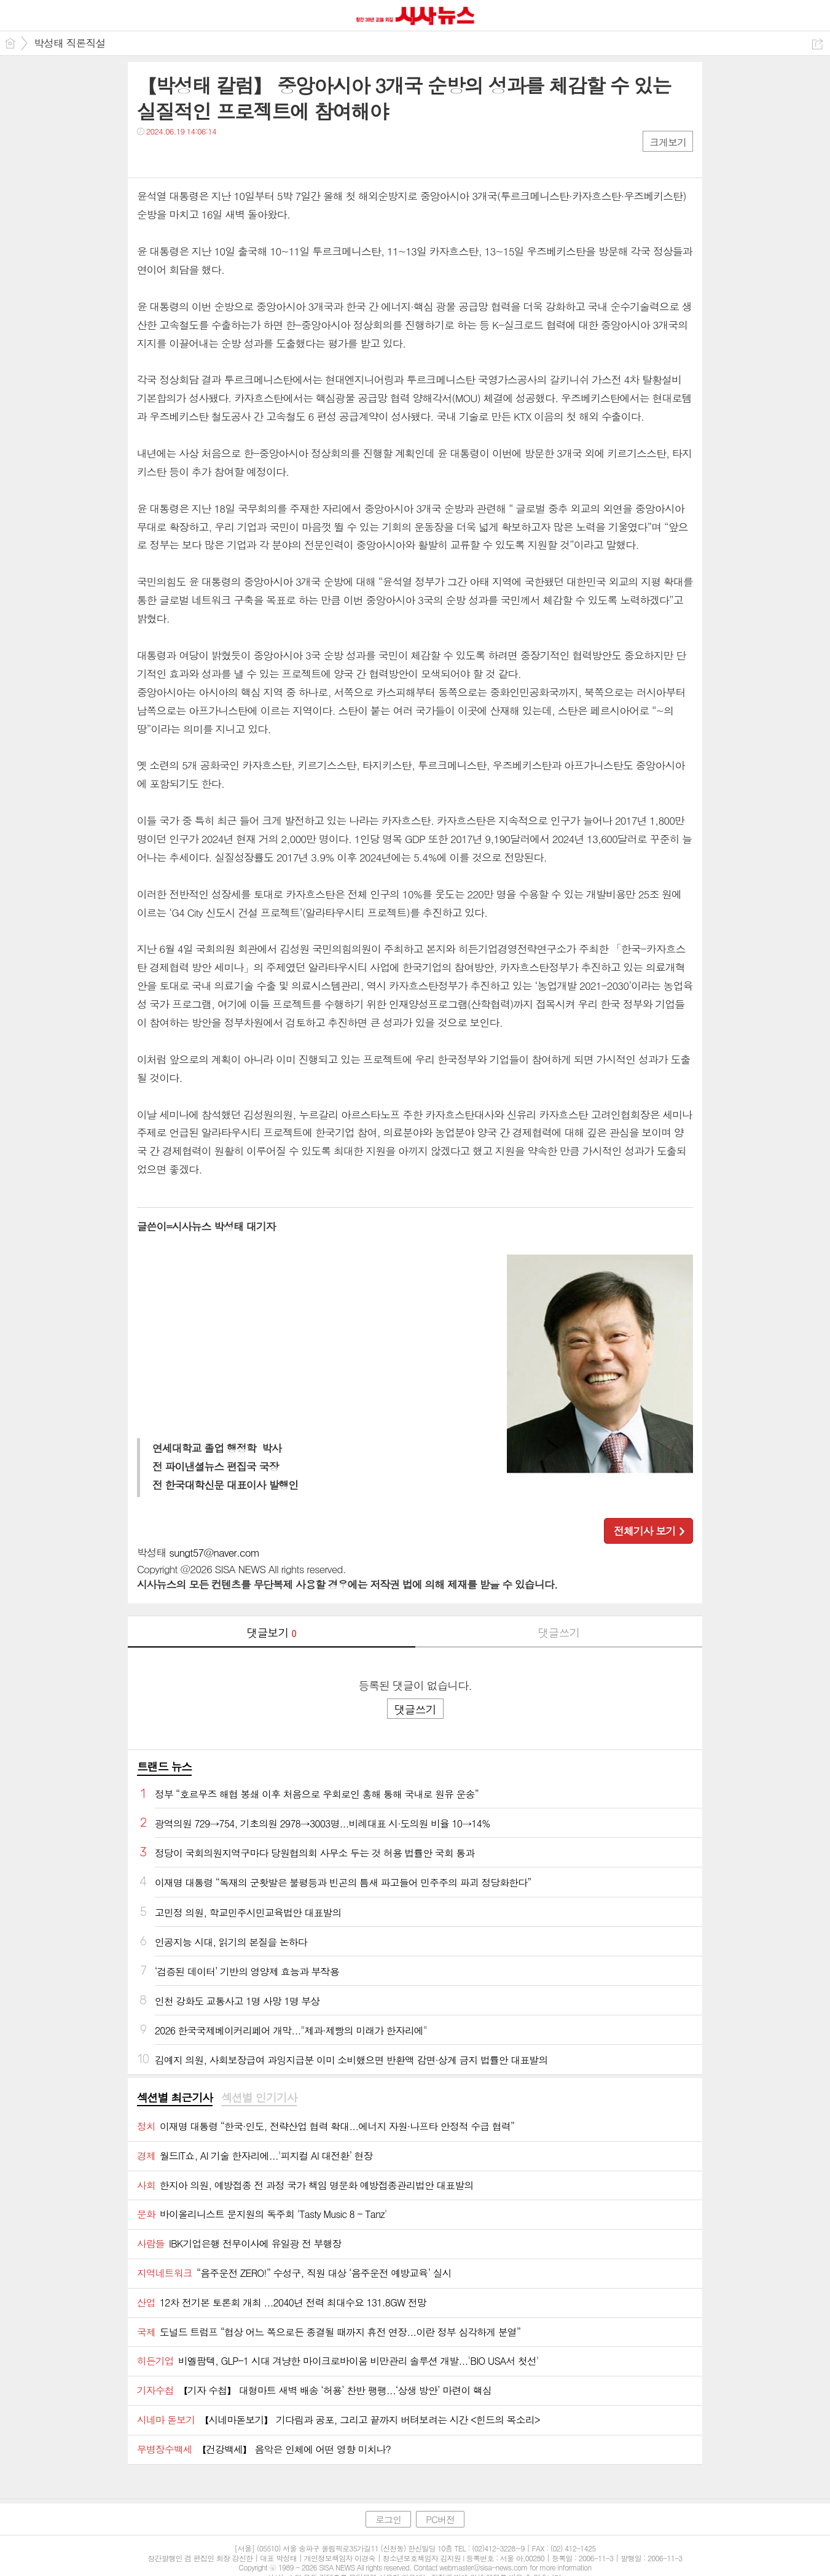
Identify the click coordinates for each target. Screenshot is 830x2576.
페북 (148, 156)
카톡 (197, 156)
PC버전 (440, 2519)
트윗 (172, 156)
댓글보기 (271, 1632)
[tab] (175, 2098)
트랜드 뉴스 (164, 1766)
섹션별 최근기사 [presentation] (175, 2097)
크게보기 (667, 142)
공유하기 (817, 44)
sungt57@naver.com (214, 1552)
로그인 (388, 2519)
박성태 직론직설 (70, 43)
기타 (221, 156)
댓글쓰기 (559, 1632)
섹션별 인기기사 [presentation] (259, 2097)
